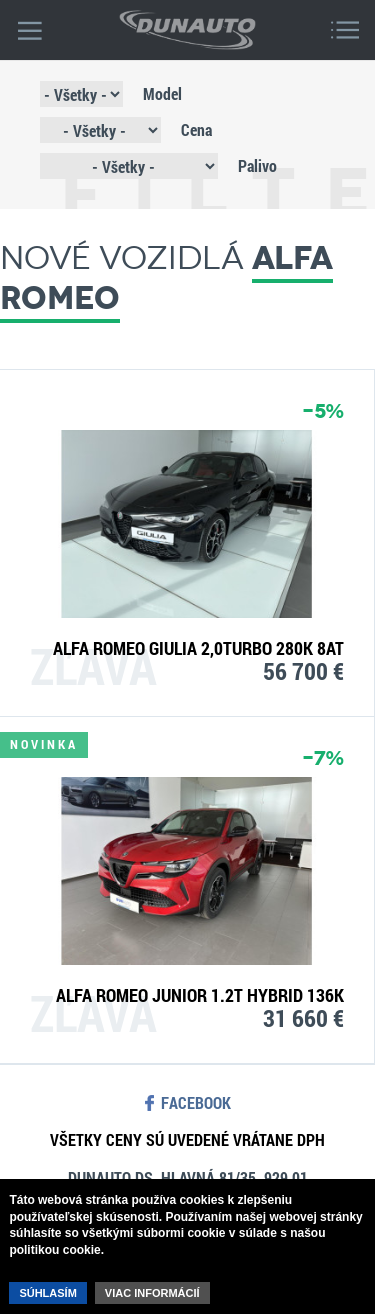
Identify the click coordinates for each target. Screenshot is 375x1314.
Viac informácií (152, 1293)
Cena (196, 129)
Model (162, 93)
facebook (196, 1103)
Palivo (257, 165)
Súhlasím (47, 1293)
